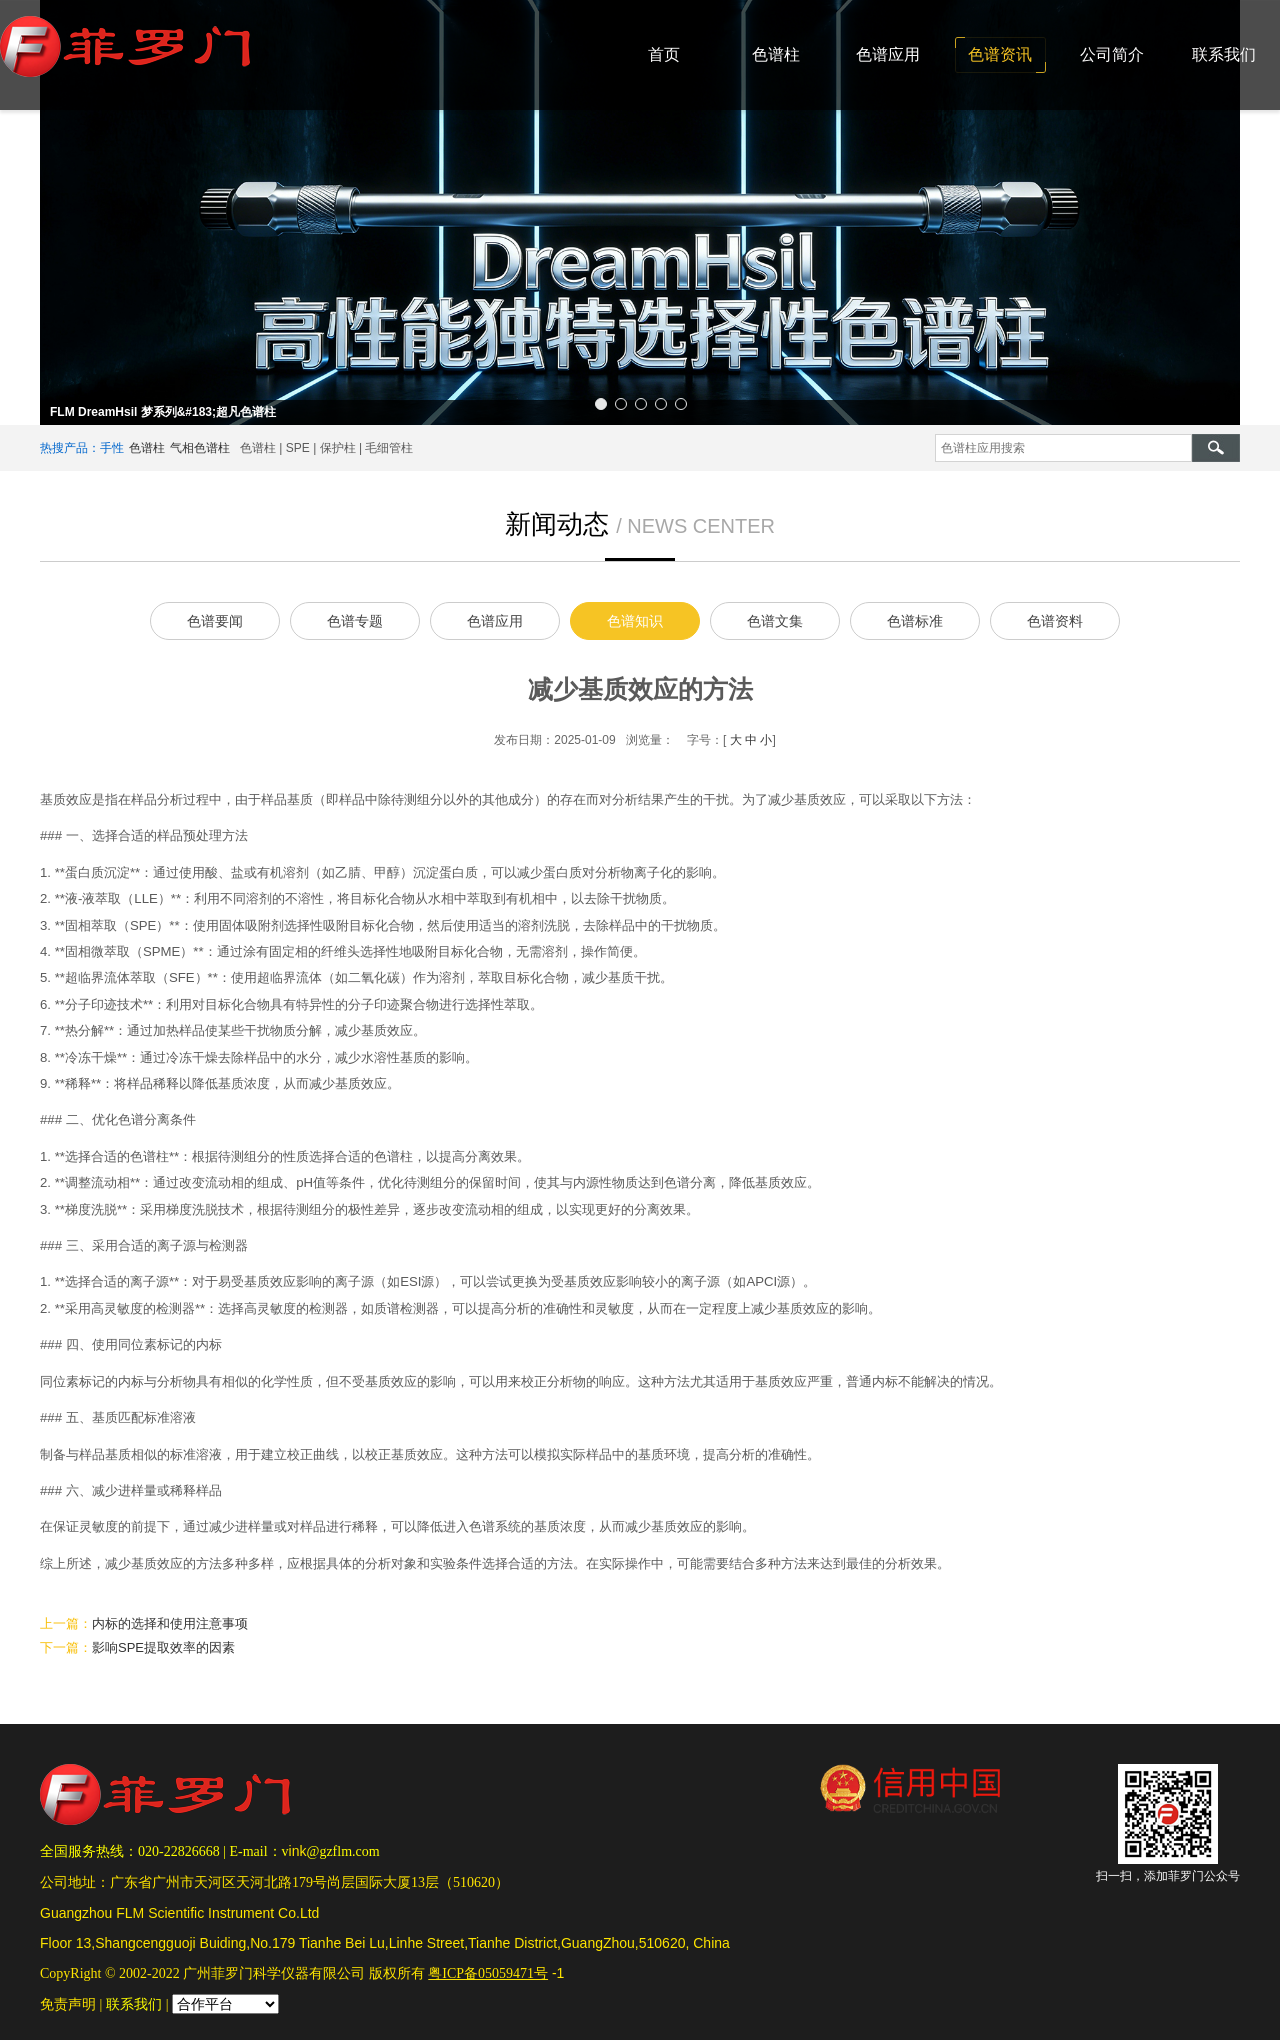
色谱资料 (1055, 621)
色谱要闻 (215, 621)
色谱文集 (775, 621)
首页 (664, 54)
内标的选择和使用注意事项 (170, 1623)
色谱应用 (888, 54)
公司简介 (1112, 54)
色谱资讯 (1000, 54)
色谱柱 (776, 54)
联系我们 (1224, 54)
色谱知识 (635, 621)
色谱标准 (915, 621)
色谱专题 (355, 621)
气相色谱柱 (200, 448)
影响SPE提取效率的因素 (163, 1647)
